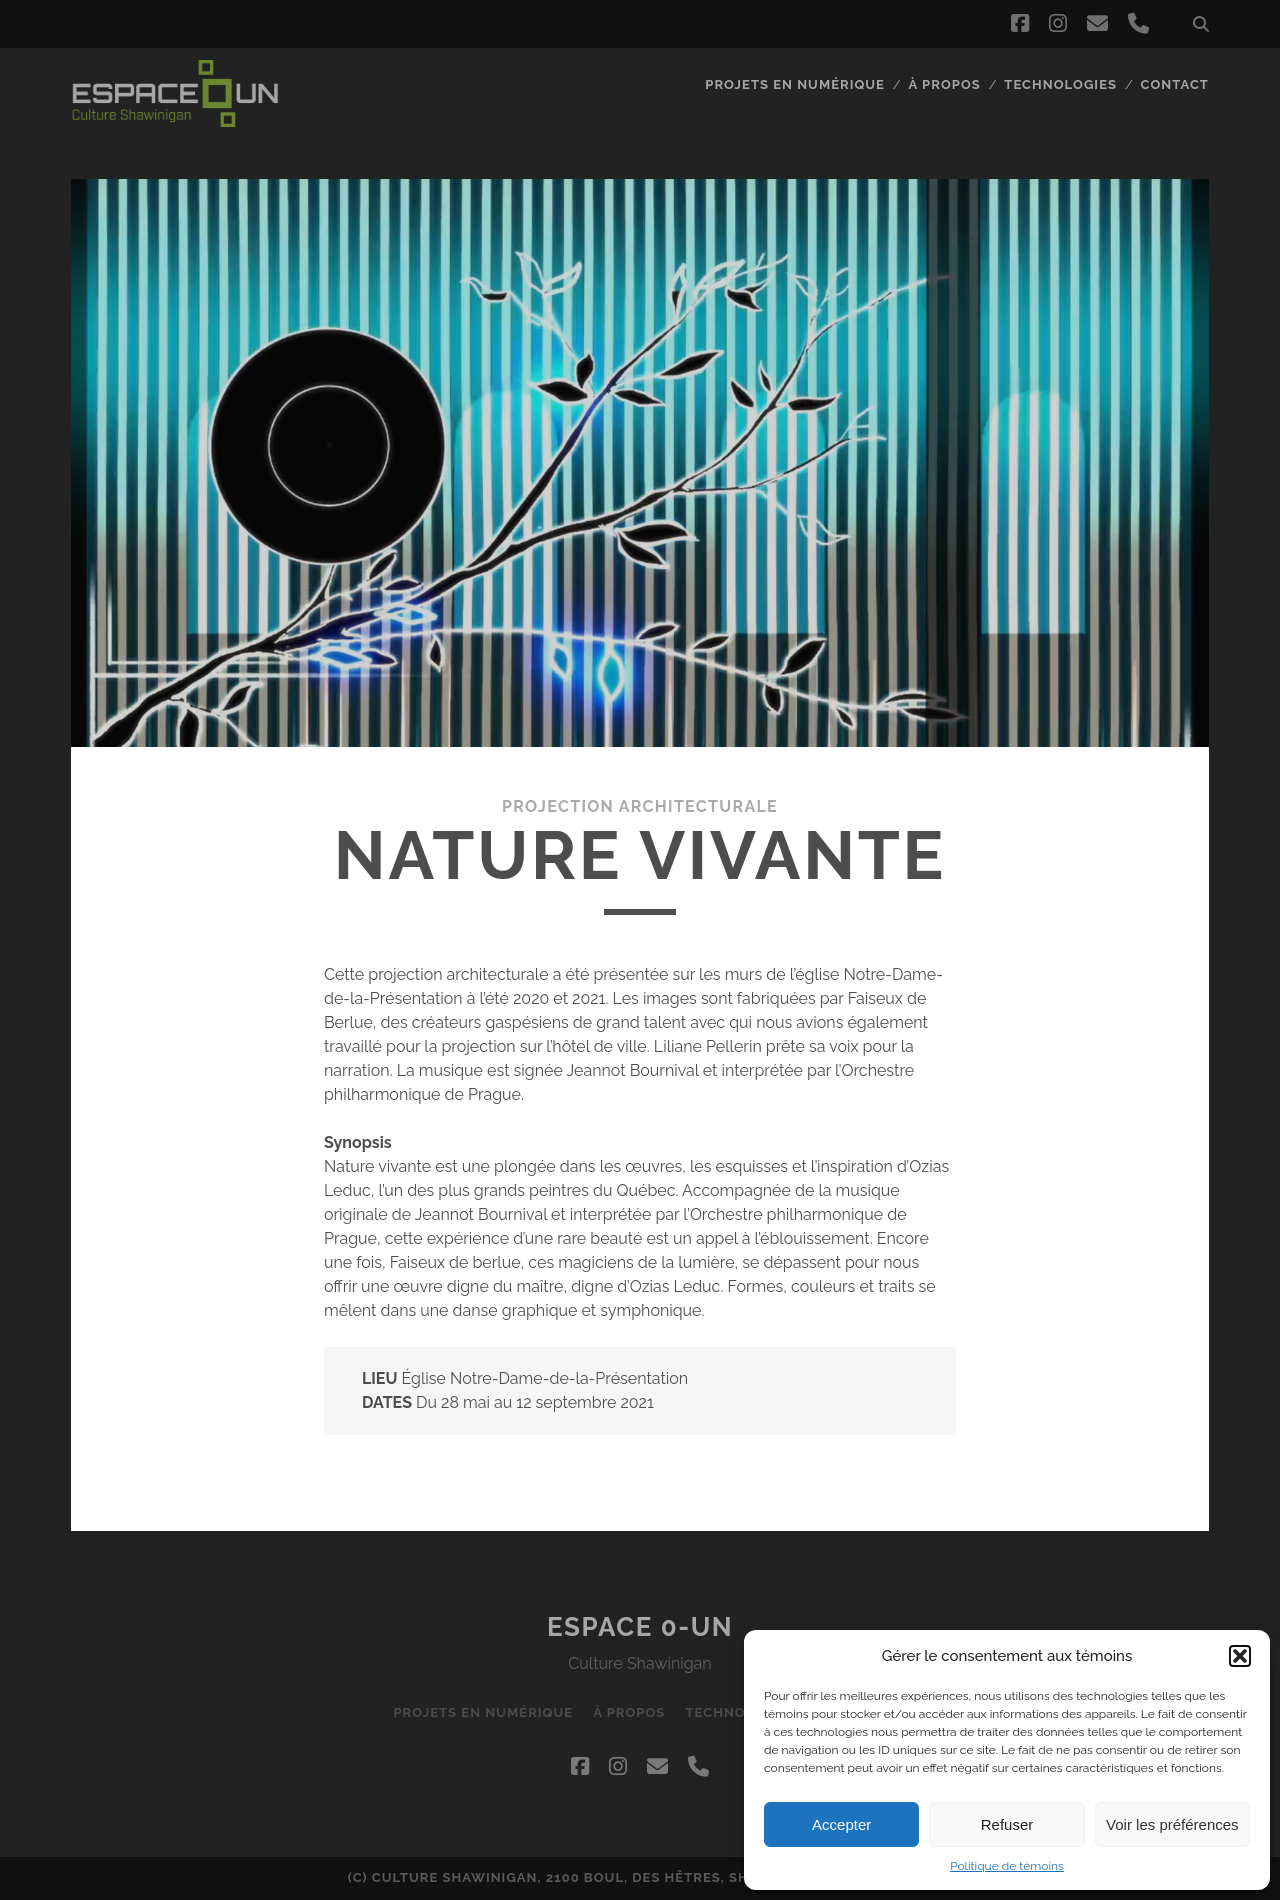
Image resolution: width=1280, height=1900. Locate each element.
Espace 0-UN (640, 1627)
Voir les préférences (1172, 1824)
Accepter (841, 1824)
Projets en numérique (795, 84)
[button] (1240, 1656)
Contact (1175, 84)
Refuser (1007, 1824)
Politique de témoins (1007, 1866)
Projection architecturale (640, 806)
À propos (945, 84)
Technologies (1060, 84)
